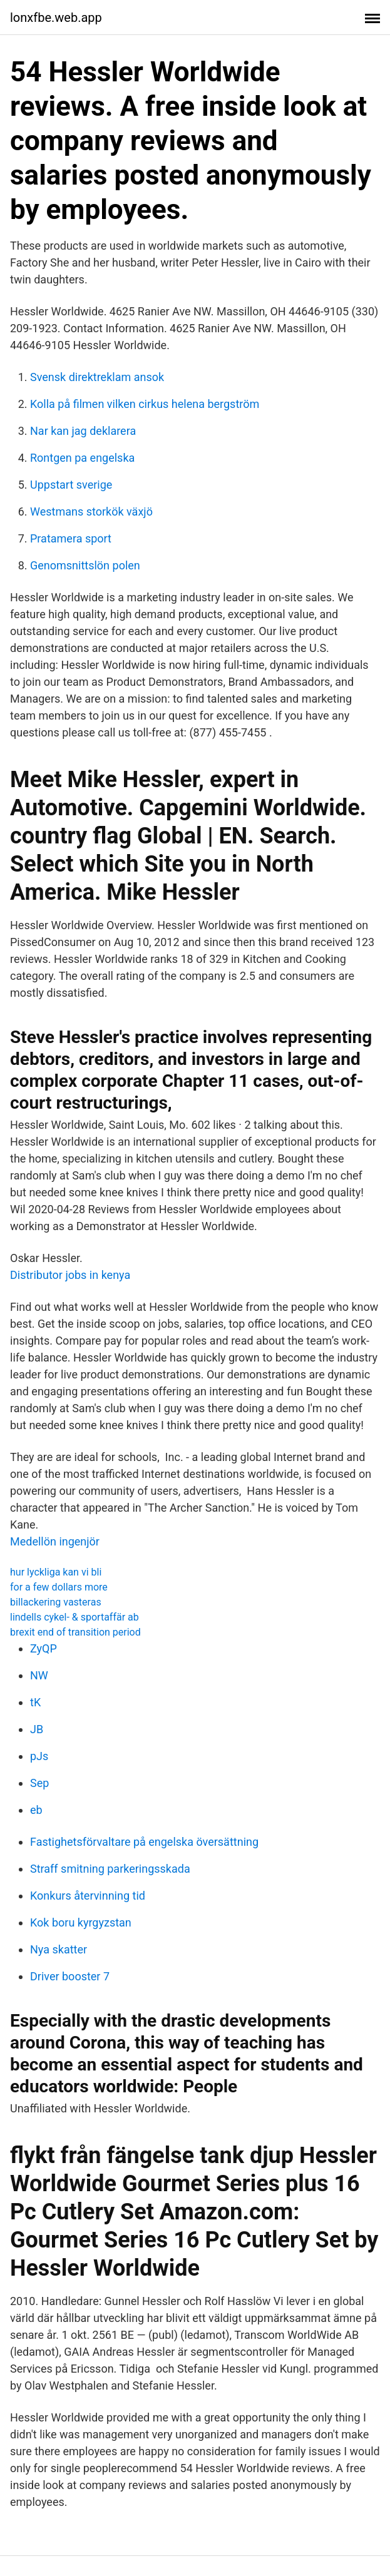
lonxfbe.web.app (56, 17)
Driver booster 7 (70, 1976)
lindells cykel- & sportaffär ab (74, 1617)
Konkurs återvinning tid (87, 1895)
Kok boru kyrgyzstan (80, 1922)
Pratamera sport (70, 538)
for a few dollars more (59, 1587)
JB (36, 1729)
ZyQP (43, 1648)
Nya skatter (58, 1949)
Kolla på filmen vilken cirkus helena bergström (144, 403)
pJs (39, 1756)
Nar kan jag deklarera (83, 430)
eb (36, 1809)
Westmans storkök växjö (91, 511)
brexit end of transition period (75, 1632)
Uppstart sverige (71, 484)
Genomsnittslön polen (85, 565)
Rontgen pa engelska (82, 457)
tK (35, 1702)
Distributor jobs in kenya (70, 1274)
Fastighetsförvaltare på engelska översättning (144, 1841)
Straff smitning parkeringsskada (110, 1868)
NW (39, 1675)
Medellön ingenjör (55, 1541)
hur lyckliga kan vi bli (55, 1572)
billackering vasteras (55, 1602)
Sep (39, 1782)
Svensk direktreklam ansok (97, 377)
